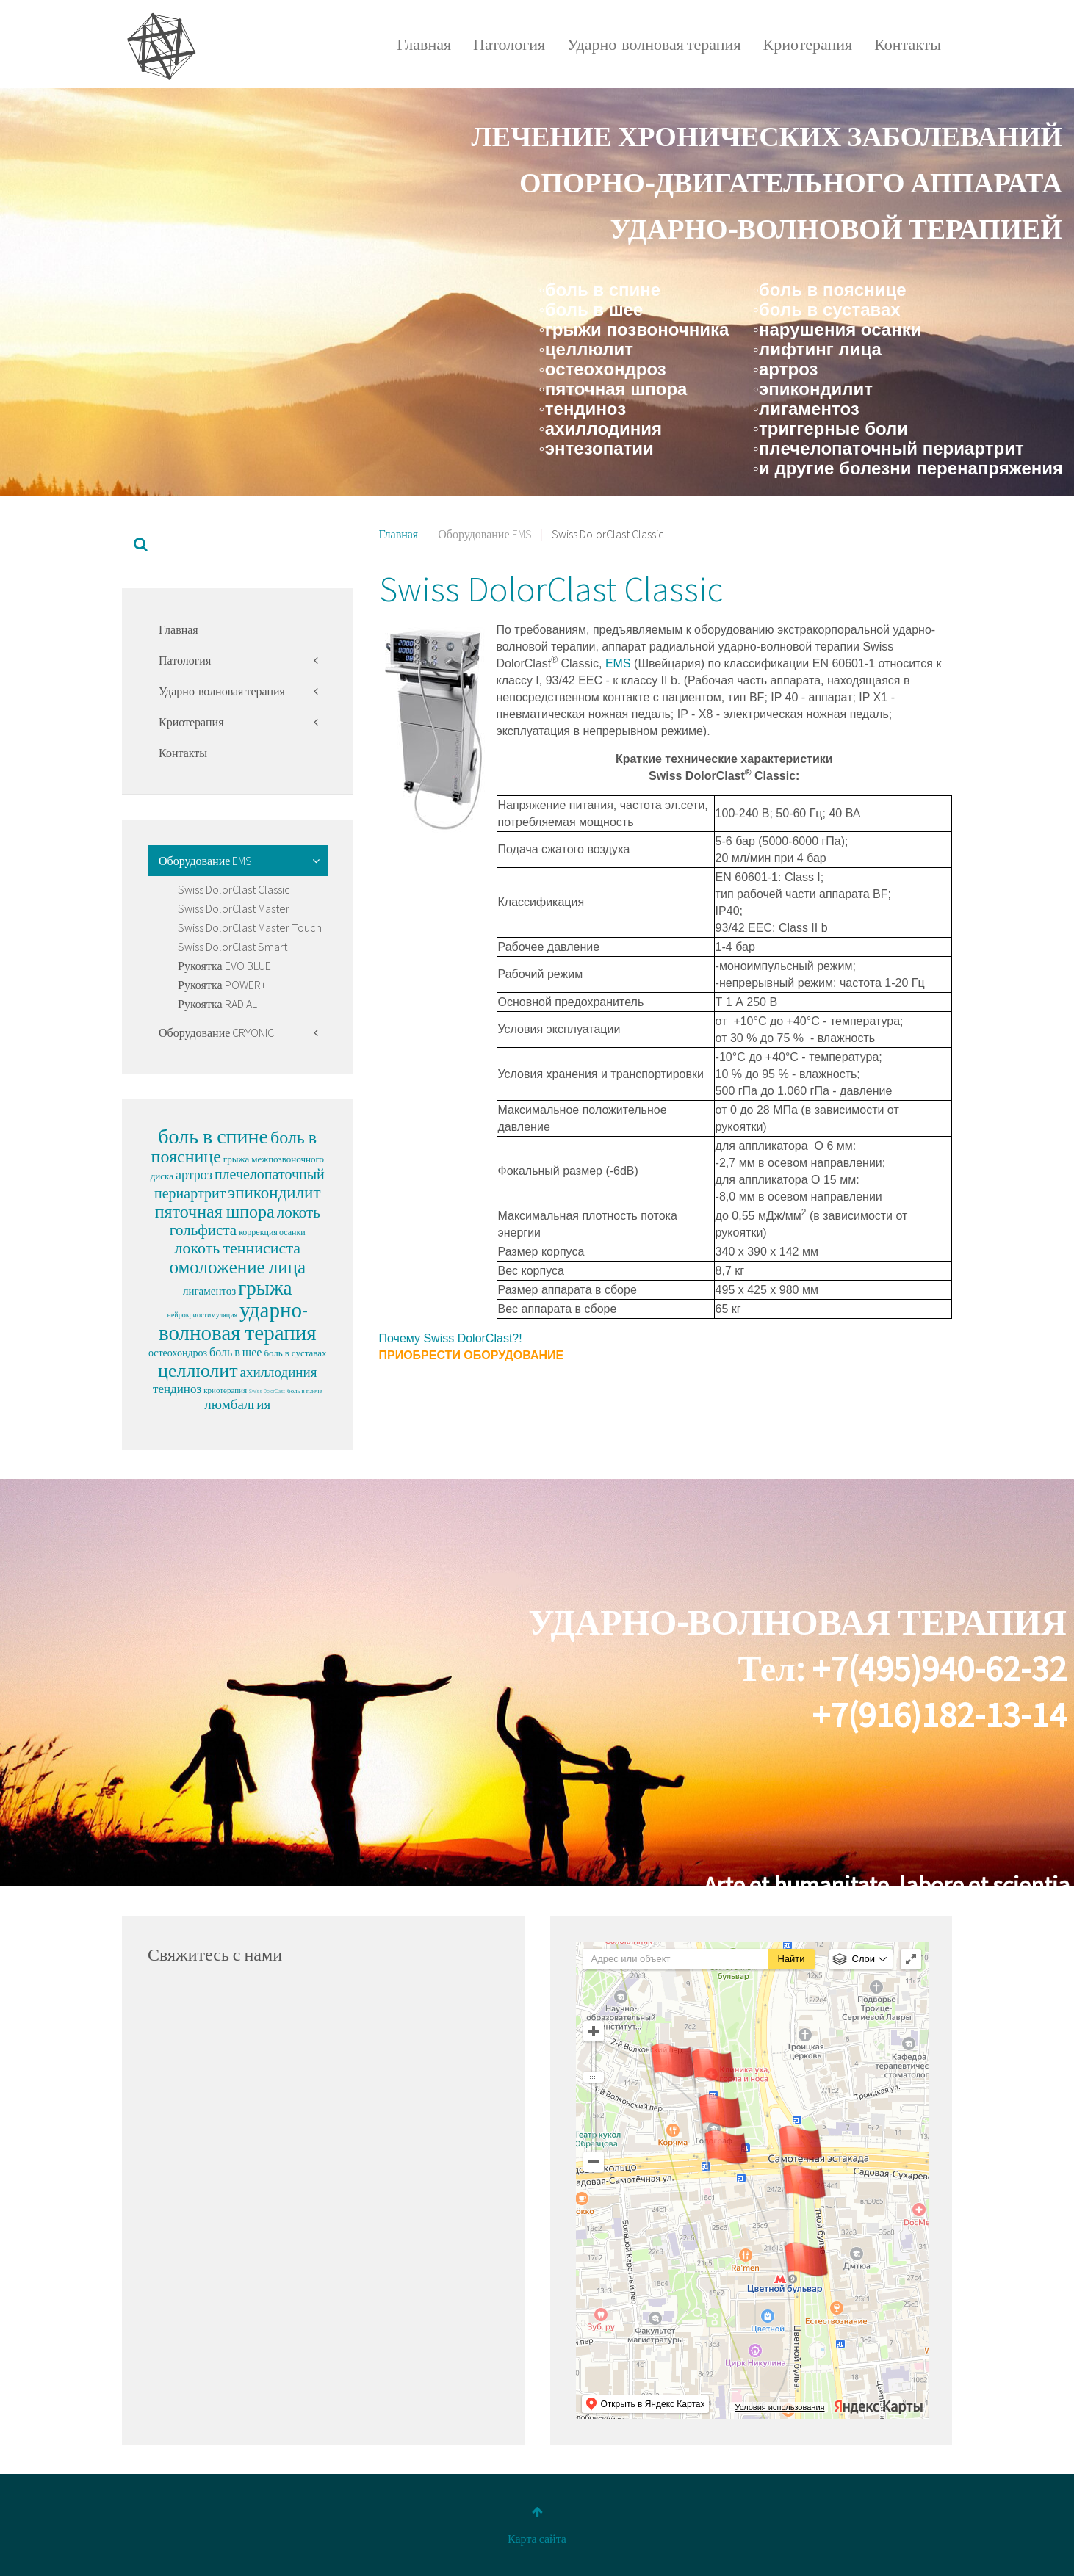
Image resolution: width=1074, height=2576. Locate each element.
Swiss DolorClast (267, 1390)
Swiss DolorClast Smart (232, 946)
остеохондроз (177, 1352)
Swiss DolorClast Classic (234, 889)
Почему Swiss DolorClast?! (450, 1338)
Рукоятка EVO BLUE (224, 965)
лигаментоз (209, 1291)
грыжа (265, 1287)
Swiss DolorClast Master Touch (250, 927)
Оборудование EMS (205, 860)
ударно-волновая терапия (238, 1321)
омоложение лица (237, 1266)
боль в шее (235, 1352)
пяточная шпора (215, 1211)
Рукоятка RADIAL (217, 1003)
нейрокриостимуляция (202, 1315)
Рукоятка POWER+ (222, 984)
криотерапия (225, 1390)
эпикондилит (274, 1192)
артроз (194, 1174)
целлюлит (197, 1370)
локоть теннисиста (237, 1247)
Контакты (907, 44)
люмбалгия (237, 1404)
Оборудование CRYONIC (216, 1032)
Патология (509, 44)
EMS (616, 663)
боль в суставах (295, 1353)
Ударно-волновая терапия (653, 44)
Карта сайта (537, 2538)
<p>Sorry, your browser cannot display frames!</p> (323, 2143)
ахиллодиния (278, 1372)
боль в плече (304, 1390)
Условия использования (779, 2407)
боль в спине (213, 1136)
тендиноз (177, 1389)
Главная (424, 44)
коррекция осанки (272, 1231)
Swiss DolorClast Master (233, 908)
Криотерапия (808, 44)
